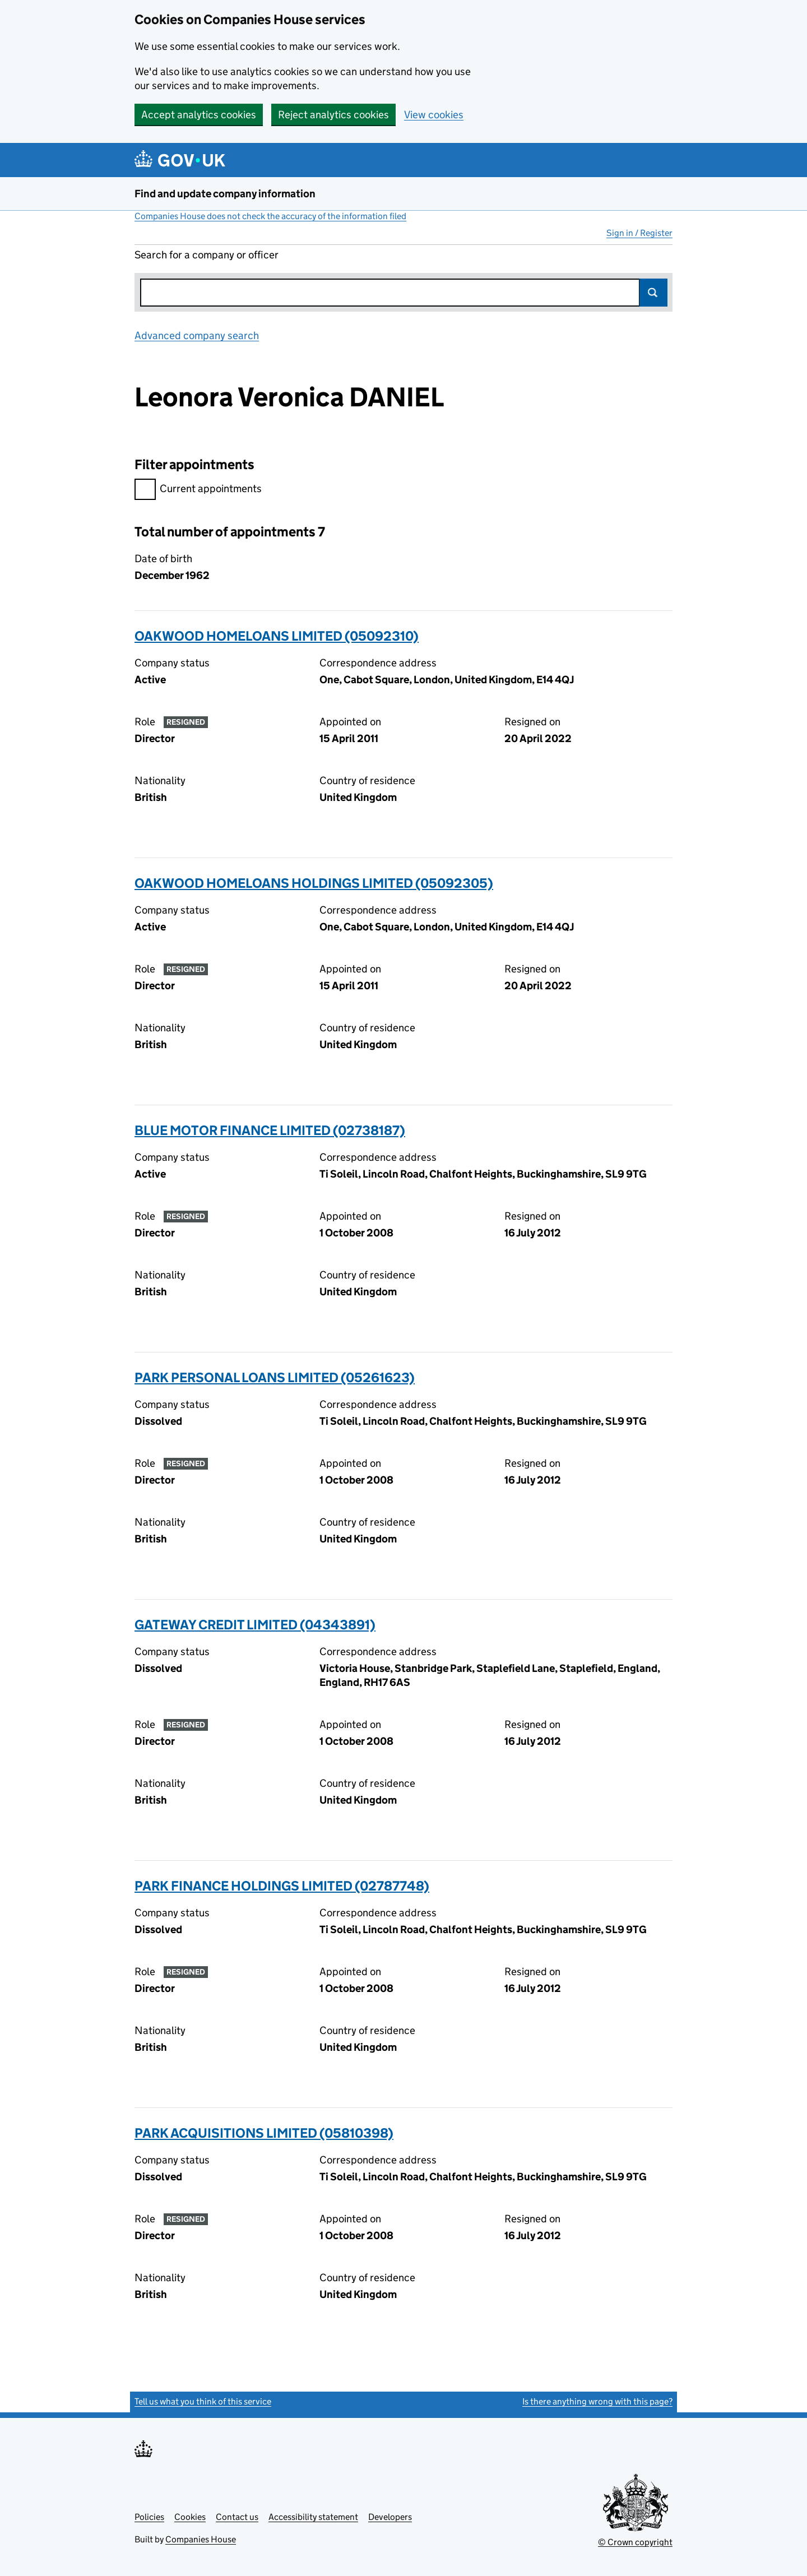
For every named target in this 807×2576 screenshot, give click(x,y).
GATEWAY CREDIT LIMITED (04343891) (254, 1624)
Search (653, 293)
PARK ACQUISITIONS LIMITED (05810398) (263, 2133)
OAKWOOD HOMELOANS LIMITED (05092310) (276, 636)
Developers (390, 2517)
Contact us (237, 2517)
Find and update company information (225, 193)
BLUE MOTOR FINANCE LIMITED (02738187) (269, 1130)
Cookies (190, 2517)
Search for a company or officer (206, 254)
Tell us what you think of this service (202, 2401)
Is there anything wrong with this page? (597, 2401)
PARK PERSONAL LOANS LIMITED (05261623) (274, 1377)
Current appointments (198, 490)
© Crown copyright (635, 2542)
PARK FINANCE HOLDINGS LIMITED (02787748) (281, 1886)
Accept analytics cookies (198, 114)
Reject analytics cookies (333, 114)
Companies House (200, 2539)
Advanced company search (196, 335)
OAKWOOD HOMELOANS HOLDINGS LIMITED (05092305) (313, 883)
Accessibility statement (313, 2517)
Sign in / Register (639, 233)
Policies (149, 2517)
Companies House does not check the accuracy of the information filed (270, 216)
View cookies (433, 114)
